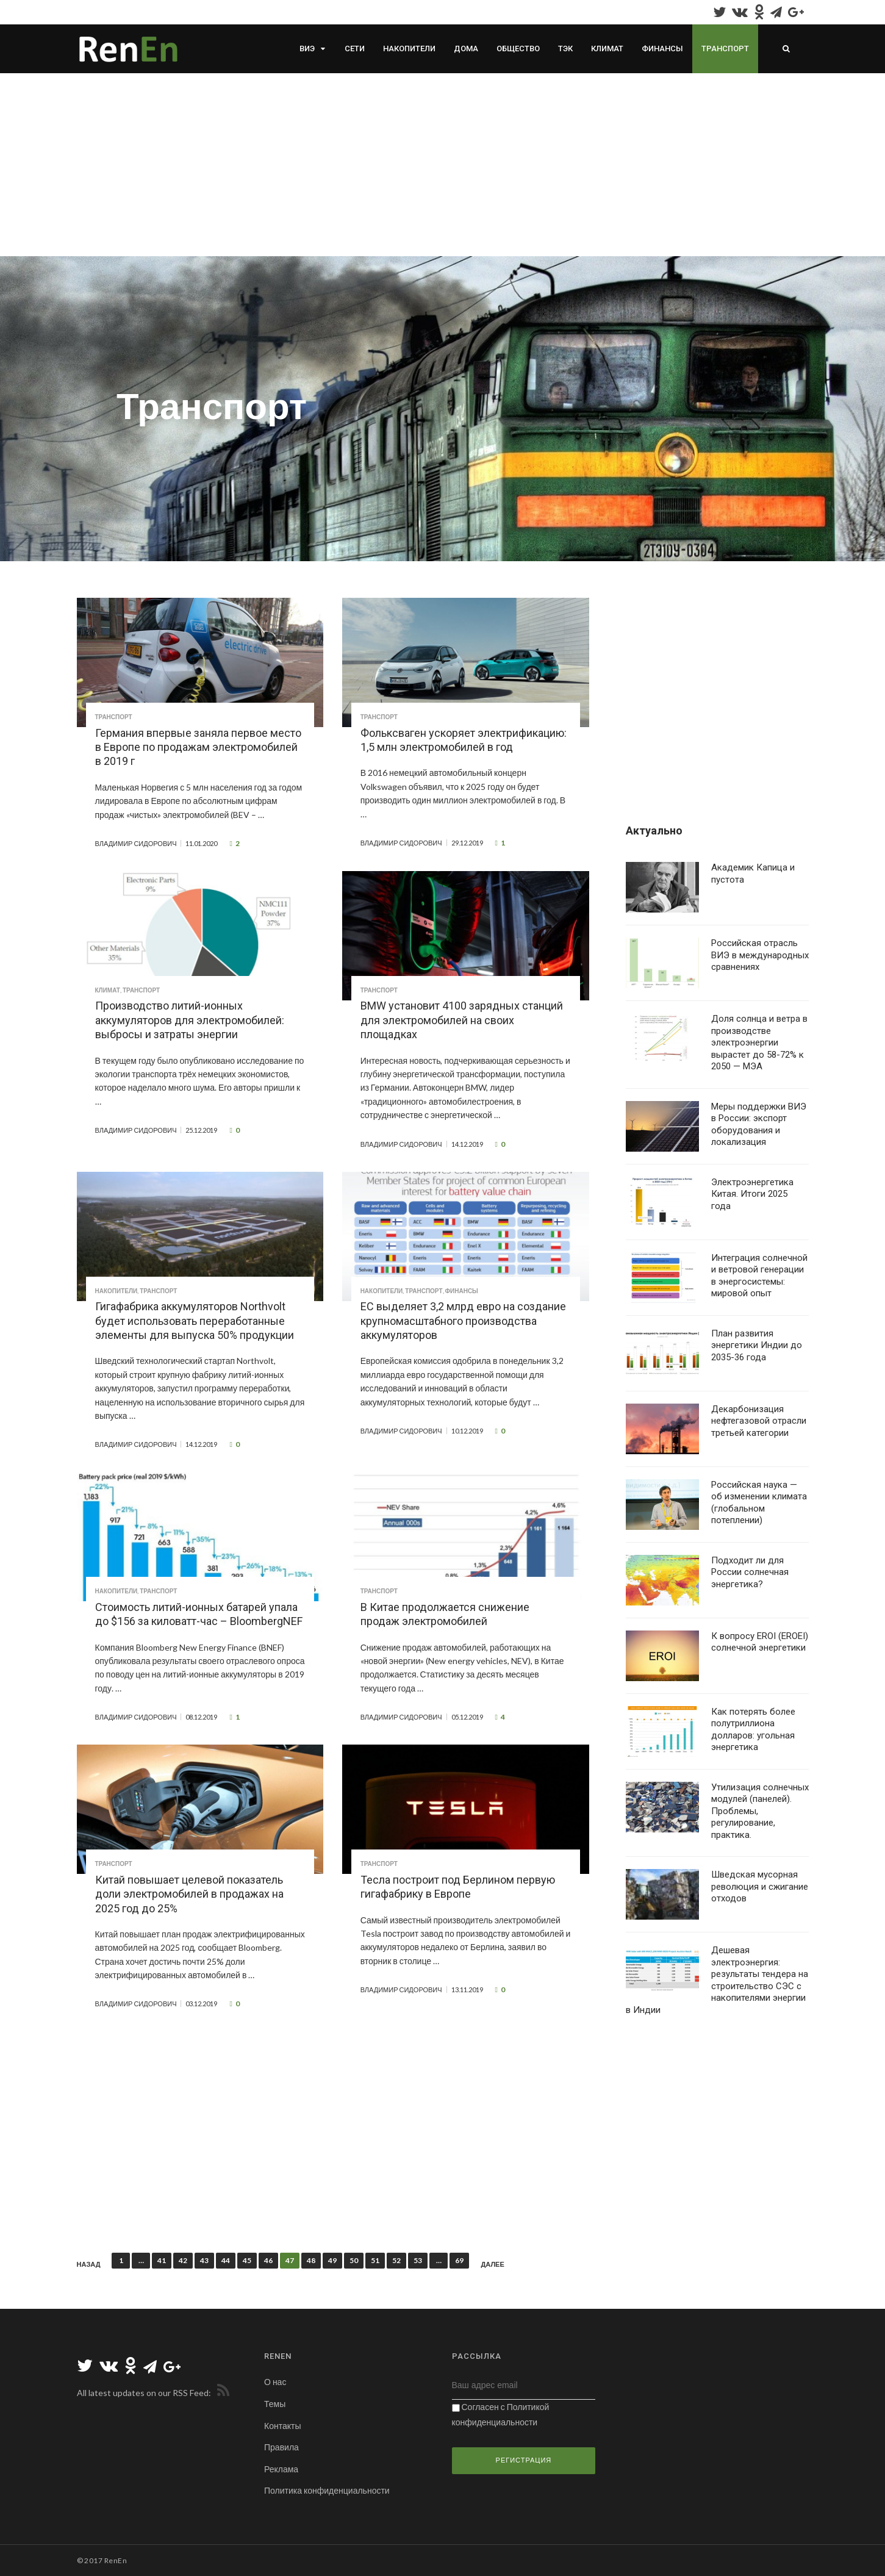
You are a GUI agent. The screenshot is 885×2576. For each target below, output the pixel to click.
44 (225, 2260)
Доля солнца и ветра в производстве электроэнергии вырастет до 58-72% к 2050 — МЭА (759, 1042)
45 (247, 2260)
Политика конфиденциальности (327, 2490)
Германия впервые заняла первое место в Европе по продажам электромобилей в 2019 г (198, 747)
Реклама (281, 2469)
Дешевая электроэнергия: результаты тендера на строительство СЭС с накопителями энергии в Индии (717, 1980)
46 (268, 2260)
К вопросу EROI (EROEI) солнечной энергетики (759, 1642)
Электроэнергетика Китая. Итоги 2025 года (752, 1194)
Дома (466, 48)
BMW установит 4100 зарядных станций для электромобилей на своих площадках (461, 1020)
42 (183, 2260)
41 (161, 2260)
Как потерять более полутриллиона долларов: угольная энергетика (753, 1729)
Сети (355, 48)
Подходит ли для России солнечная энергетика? (750, 1572)
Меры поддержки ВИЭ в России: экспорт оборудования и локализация (758, 1124)
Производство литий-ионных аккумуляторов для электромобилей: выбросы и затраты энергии (189, 1020)
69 (459, 2260)
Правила (281, 2447)
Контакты (282, 2425)
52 (396, 2260)
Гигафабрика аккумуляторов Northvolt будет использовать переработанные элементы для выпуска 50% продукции (194, 1320)
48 (311, 2260)
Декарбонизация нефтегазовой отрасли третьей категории (758, 1421)
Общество (518, 48)
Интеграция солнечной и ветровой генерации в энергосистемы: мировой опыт (759, 1275)
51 (375, 2260)
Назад (89, 2264)
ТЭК (565, 48)
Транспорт (725, 48)
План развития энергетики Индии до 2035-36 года (756, 1345)
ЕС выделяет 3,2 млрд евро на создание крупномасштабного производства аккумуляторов (463, 1320)
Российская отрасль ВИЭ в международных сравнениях (760, 955)
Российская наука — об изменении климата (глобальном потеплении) (759, 1502)
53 (418, 2260)
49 (332, 2260)
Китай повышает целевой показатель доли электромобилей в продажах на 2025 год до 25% (189, 1894)
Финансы (662, 48)
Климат (607, 48)
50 (353, 2260)
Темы (274, 2403)
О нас (275, 2382)
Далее (492, 2264)
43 (204, 2260)
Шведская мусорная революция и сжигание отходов (759, 1886)
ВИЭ (307, 48)
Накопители (409, 48)
